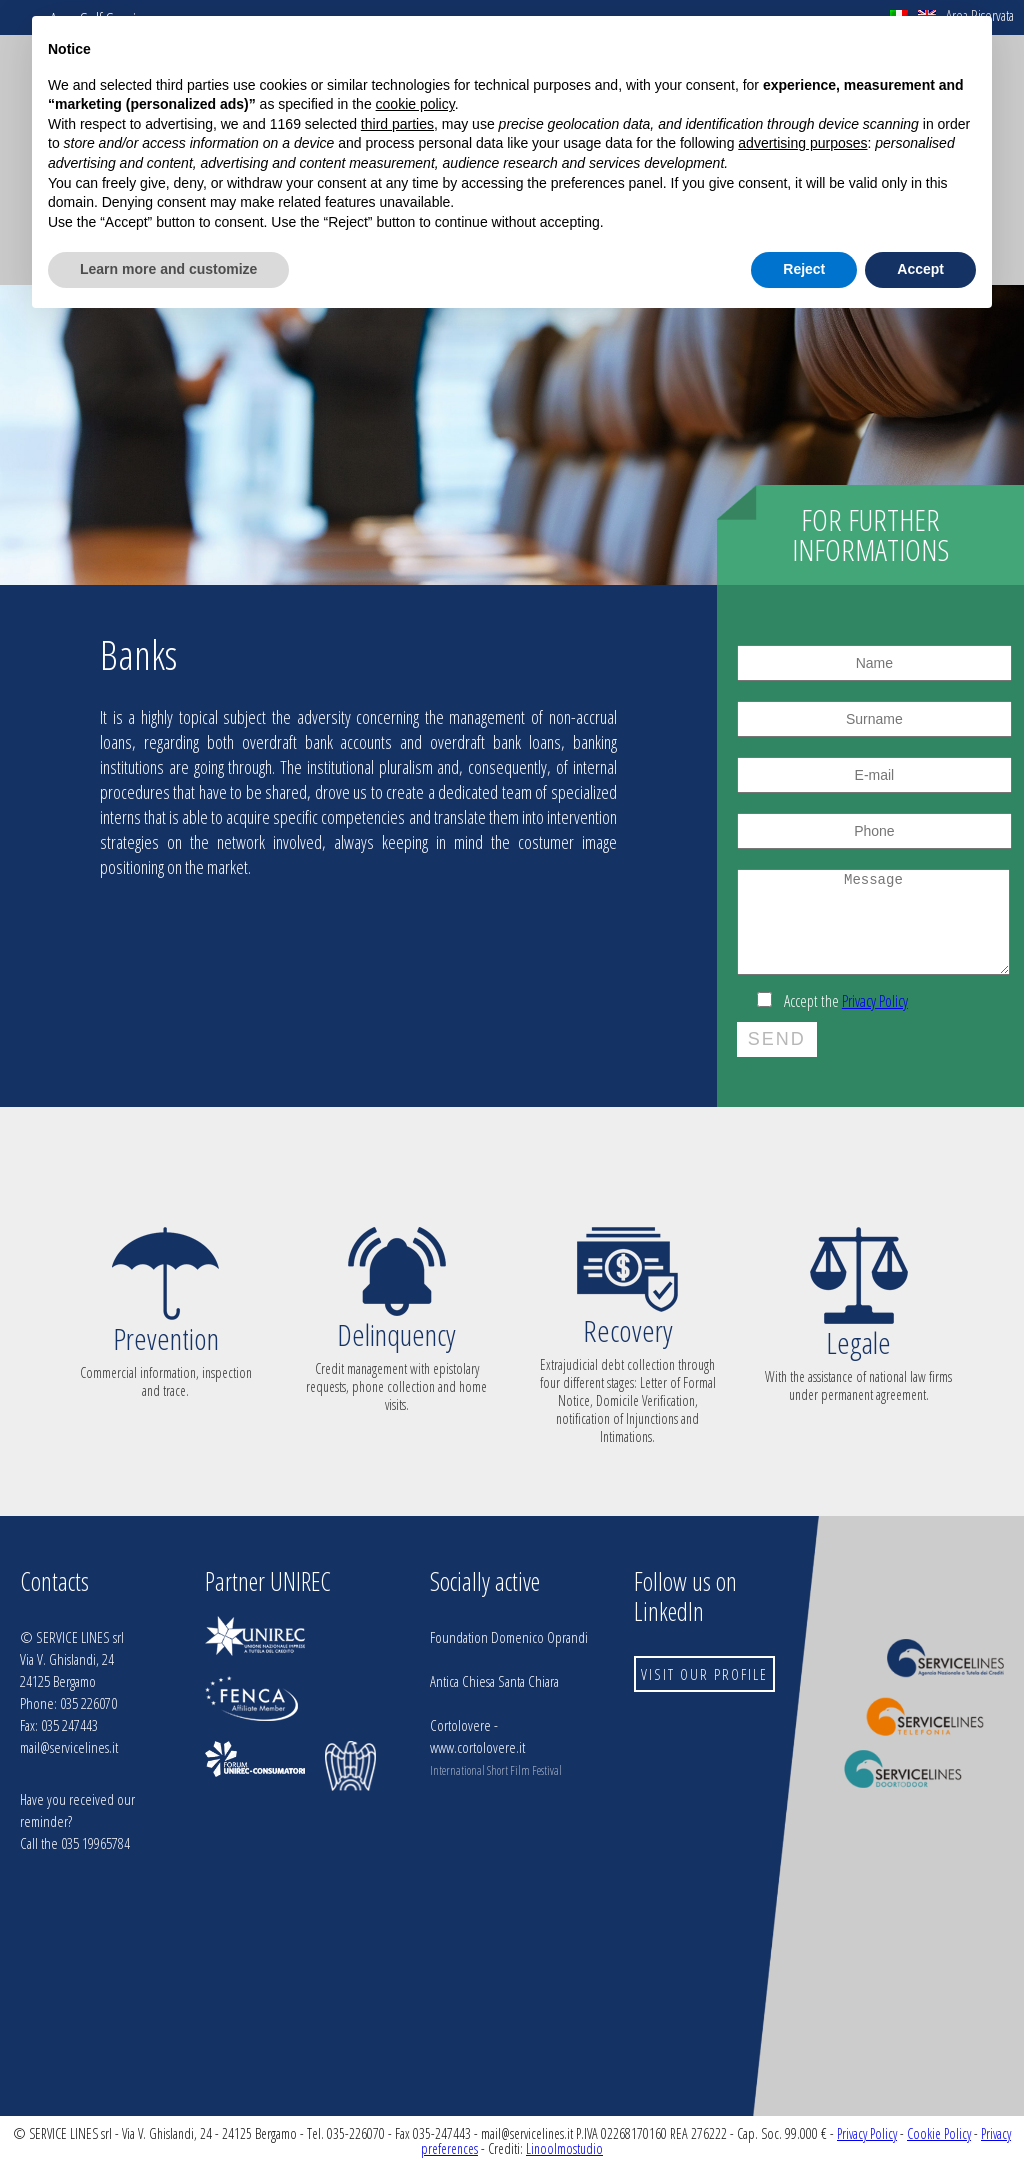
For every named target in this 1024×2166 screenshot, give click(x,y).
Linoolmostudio (564, 2148)
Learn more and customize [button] (168, 269)
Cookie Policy (939, 2133)
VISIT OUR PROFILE (704, 1674)
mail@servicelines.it (69, 1747)
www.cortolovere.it (477, 1747)
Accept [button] (920, 269)
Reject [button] (804, 269)
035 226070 (88, 1703)
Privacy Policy (875, 1001)
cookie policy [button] (415, 104)
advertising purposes (802, 143)
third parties (397, 124)
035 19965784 (95, 1843)
